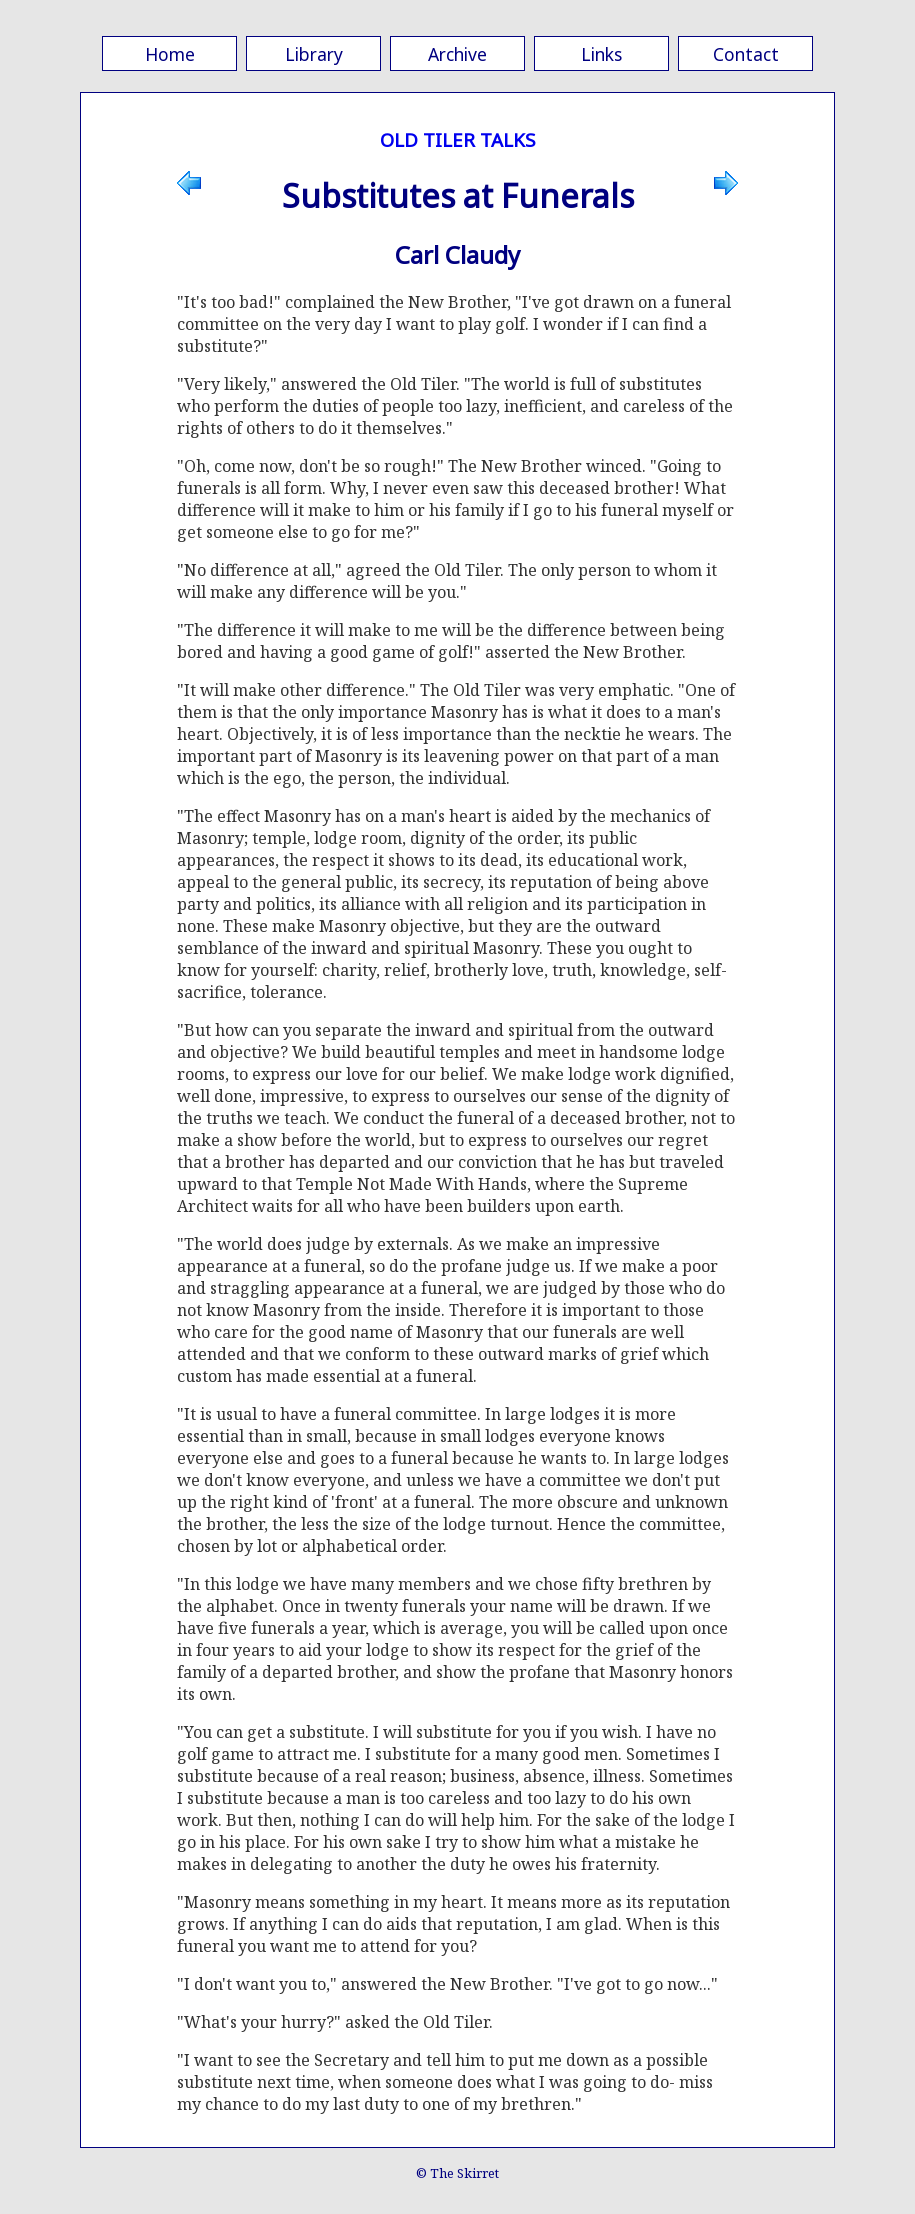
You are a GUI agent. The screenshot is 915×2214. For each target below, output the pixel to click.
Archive (457, 54)
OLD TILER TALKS (458, 139)
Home (170, 54)
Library (314, 54)
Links (601, 54)
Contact (746, 54)
